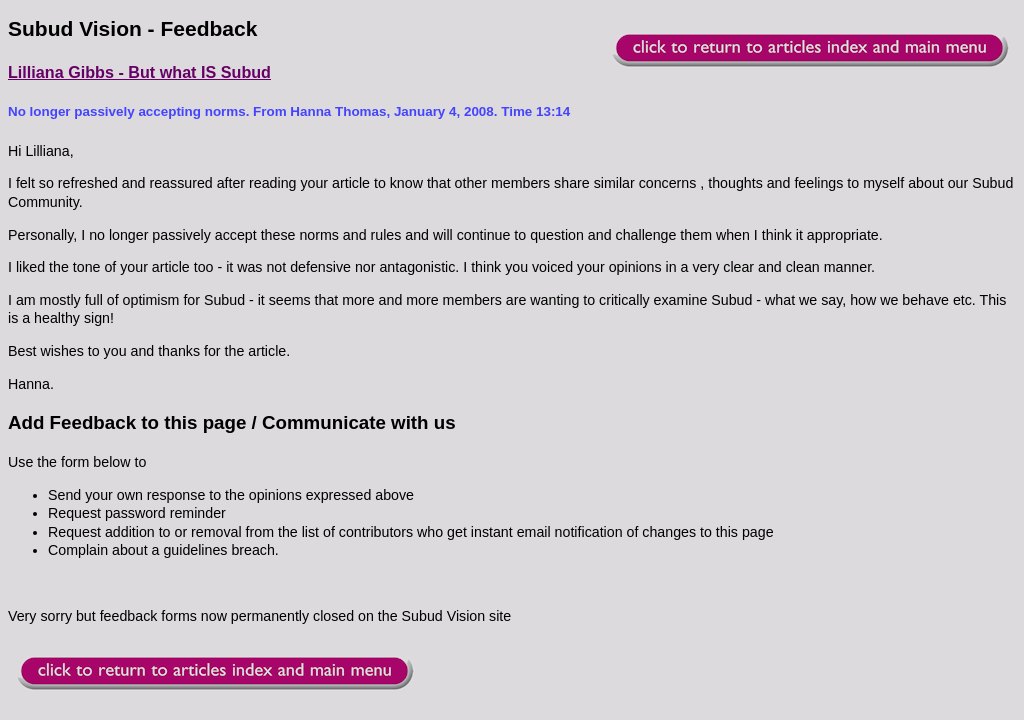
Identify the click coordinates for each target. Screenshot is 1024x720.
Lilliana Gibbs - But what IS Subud (139, 72)
